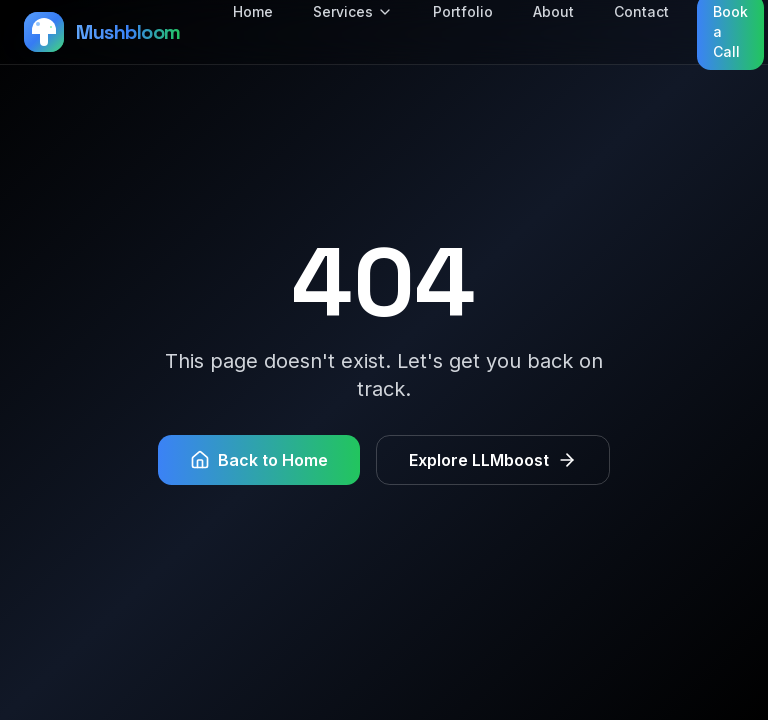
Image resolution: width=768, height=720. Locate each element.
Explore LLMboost (493, 460)
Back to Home (259, 460)
